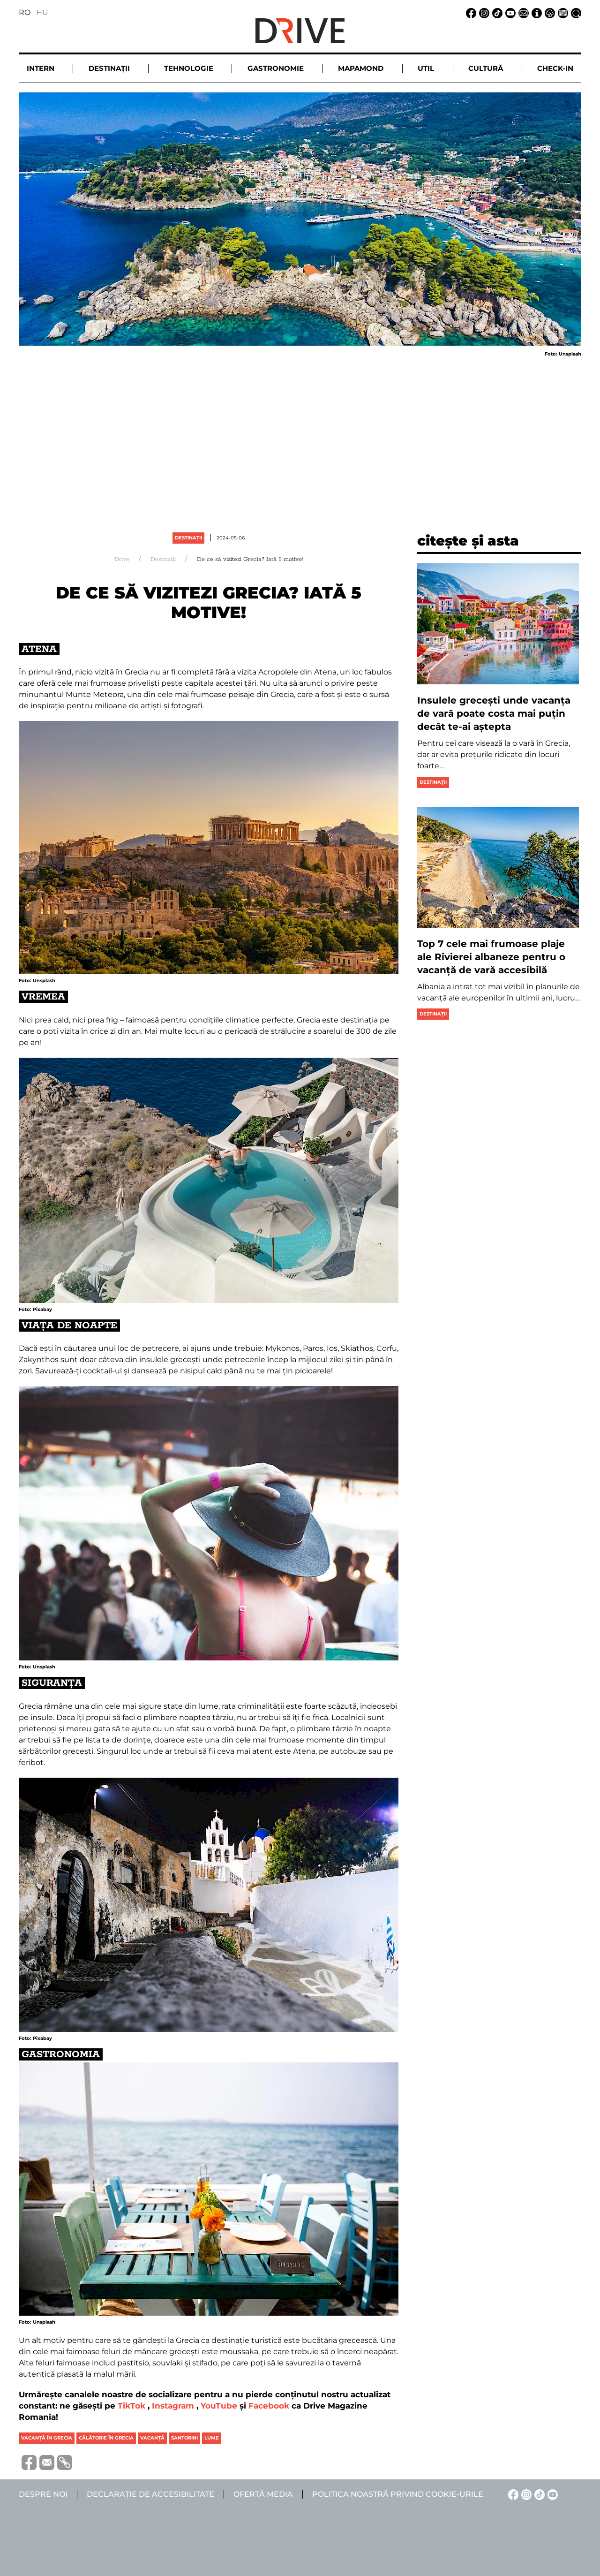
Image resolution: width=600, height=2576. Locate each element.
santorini (184, 2438)
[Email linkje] (522, 12)
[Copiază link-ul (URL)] (63, 2462)
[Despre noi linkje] (535, 12)
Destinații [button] (109, 68)
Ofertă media (263, 2494)
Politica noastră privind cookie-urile (397, 2494)
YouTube (219, 2405)
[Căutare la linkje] (574, 12)
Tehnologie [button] (188, 68)
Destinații (188, 538)
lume (211, 2438)
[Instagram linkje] (482, 12)
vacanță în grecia (46, 2438)
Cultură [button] (485, 68)
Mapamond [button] (360, 68)
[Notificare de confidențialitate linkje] (548, 12)
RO (24, 12)
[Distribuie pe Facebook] (28, 2461)
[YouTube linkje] (509, 12)
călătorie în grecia (106, 2438)
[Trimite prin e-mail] (45, 2461)
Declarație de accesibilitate (150, 2494)
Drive (121, 559)
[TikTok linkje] (495, 12)
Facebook (268, 2405)
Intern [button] (40, 68)
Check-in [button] (555, 68)
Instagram (173, 2405)
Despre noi (43, 2494)
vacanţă (152, 2438)
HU (42, 12)
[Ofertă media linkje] (561, 12)
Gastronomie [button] (276, 68)
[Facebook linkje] (469, 12)
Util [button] (426, 68)
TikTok (131, 2405)
